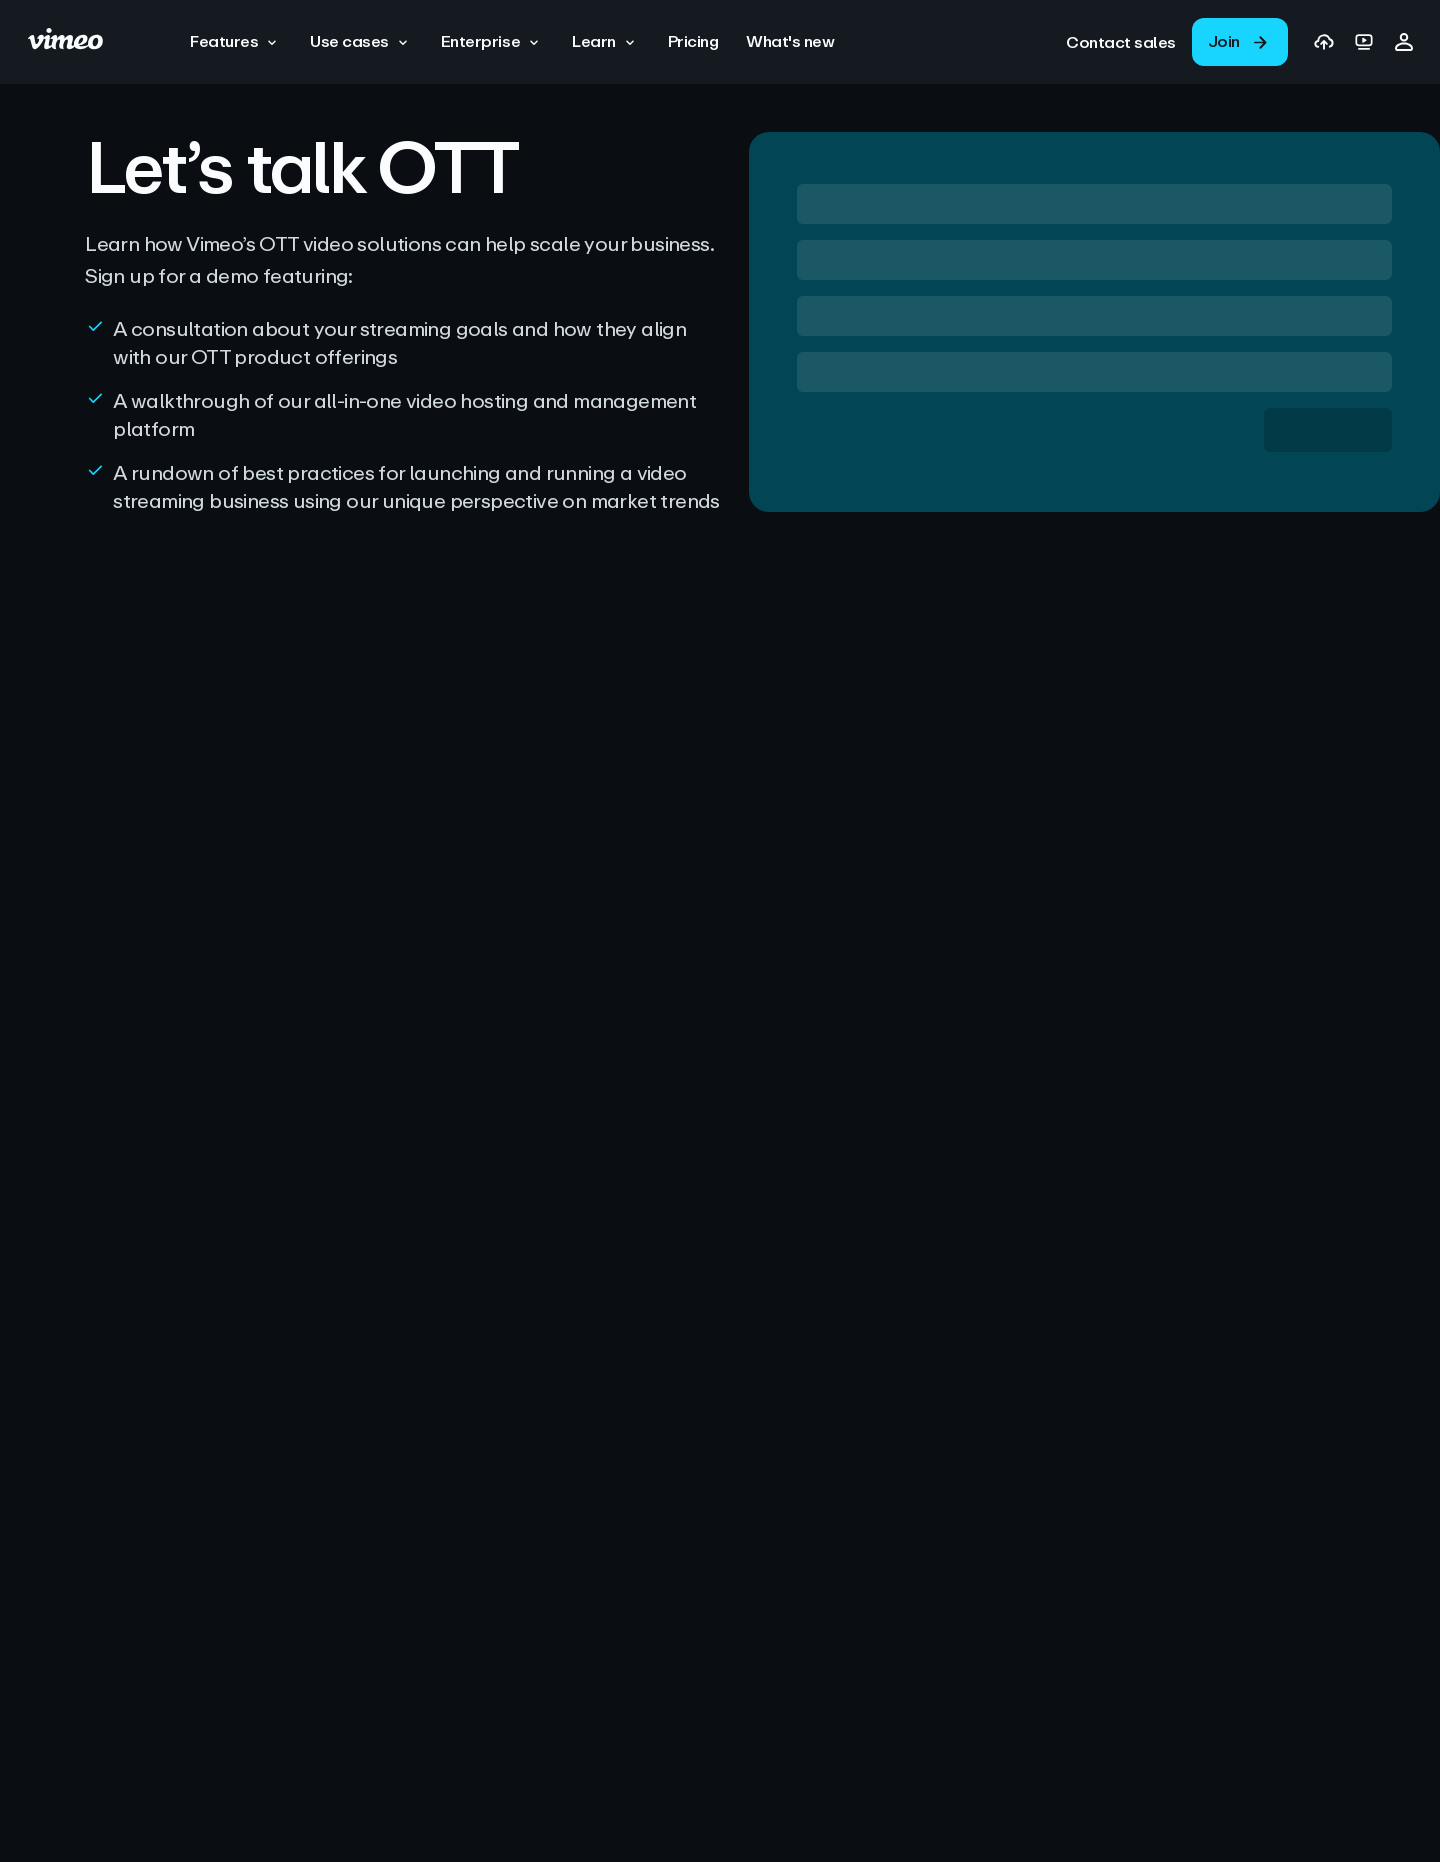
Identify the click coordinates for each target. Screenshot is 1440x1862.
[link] (1121, 42)
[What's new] (790, 41)
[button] (236, 42)
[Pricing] (693, 41)
